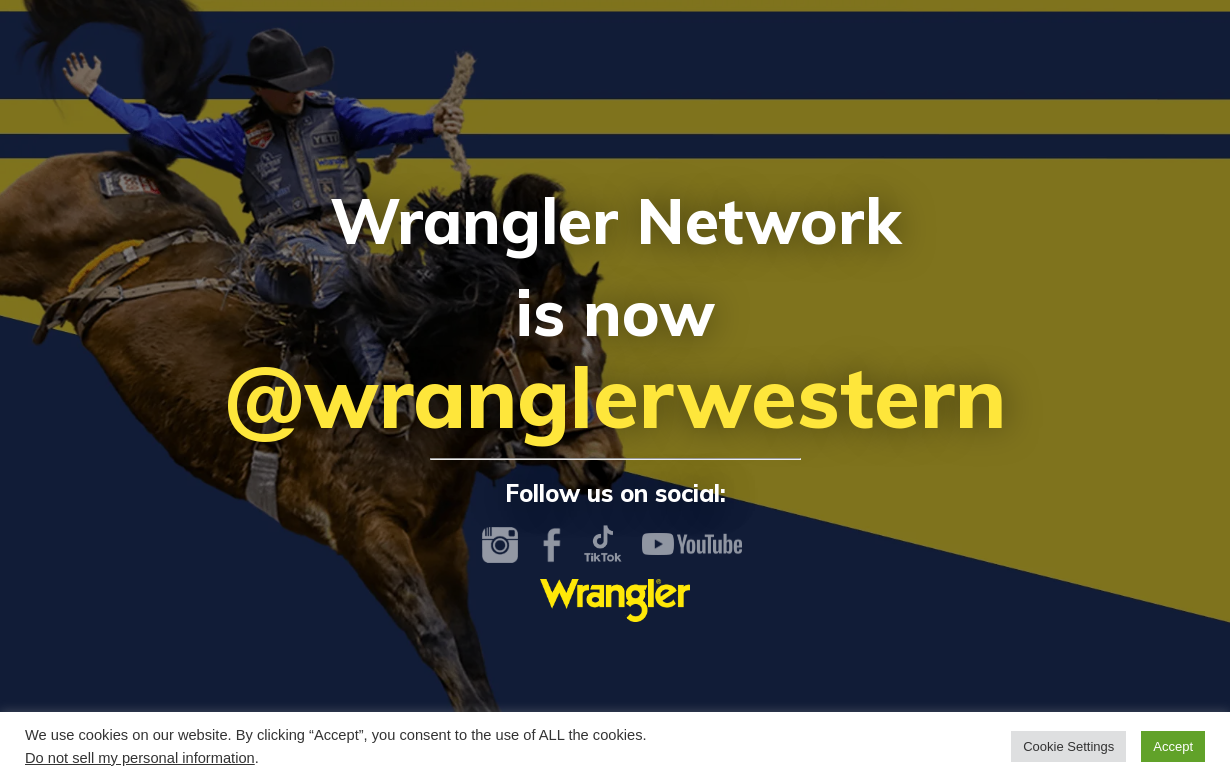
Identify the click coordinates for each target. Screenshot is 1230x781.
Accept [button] (1173, 746)
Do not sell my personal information (140, 758)
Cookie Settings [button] (1068, 746)
